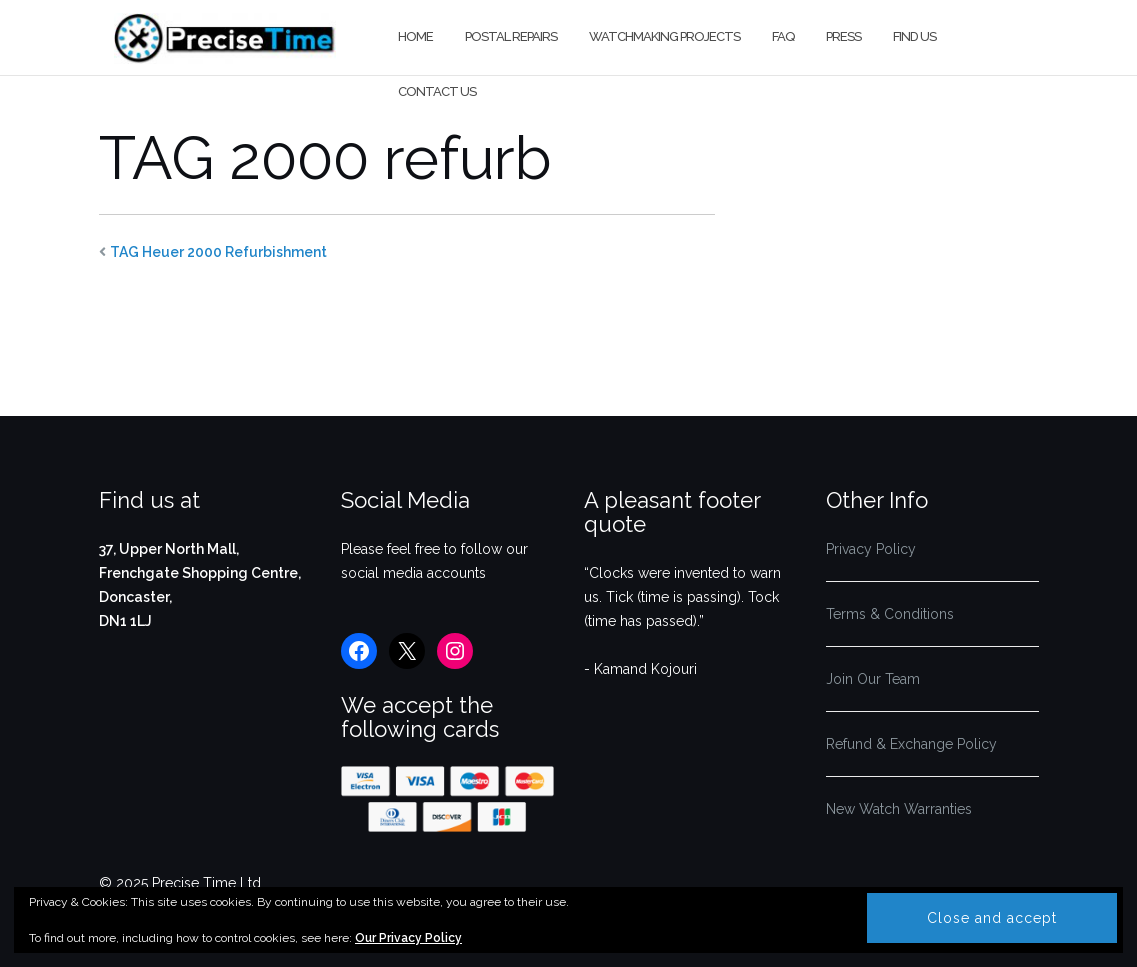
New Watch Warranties (899, 809)
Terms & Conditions (890, 614)
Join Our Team (873, 679)
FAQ (783, 36)
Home (415, 36)
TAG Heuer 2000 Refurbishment (218, 252)
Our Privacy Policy (408, 938)
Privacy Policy (871, 549)
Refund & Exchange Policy (911, 744)
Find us (914, 36)
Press (843, 36)
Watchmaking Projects (664, 36)
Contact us (437, 91)
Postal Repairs (511, 36)
